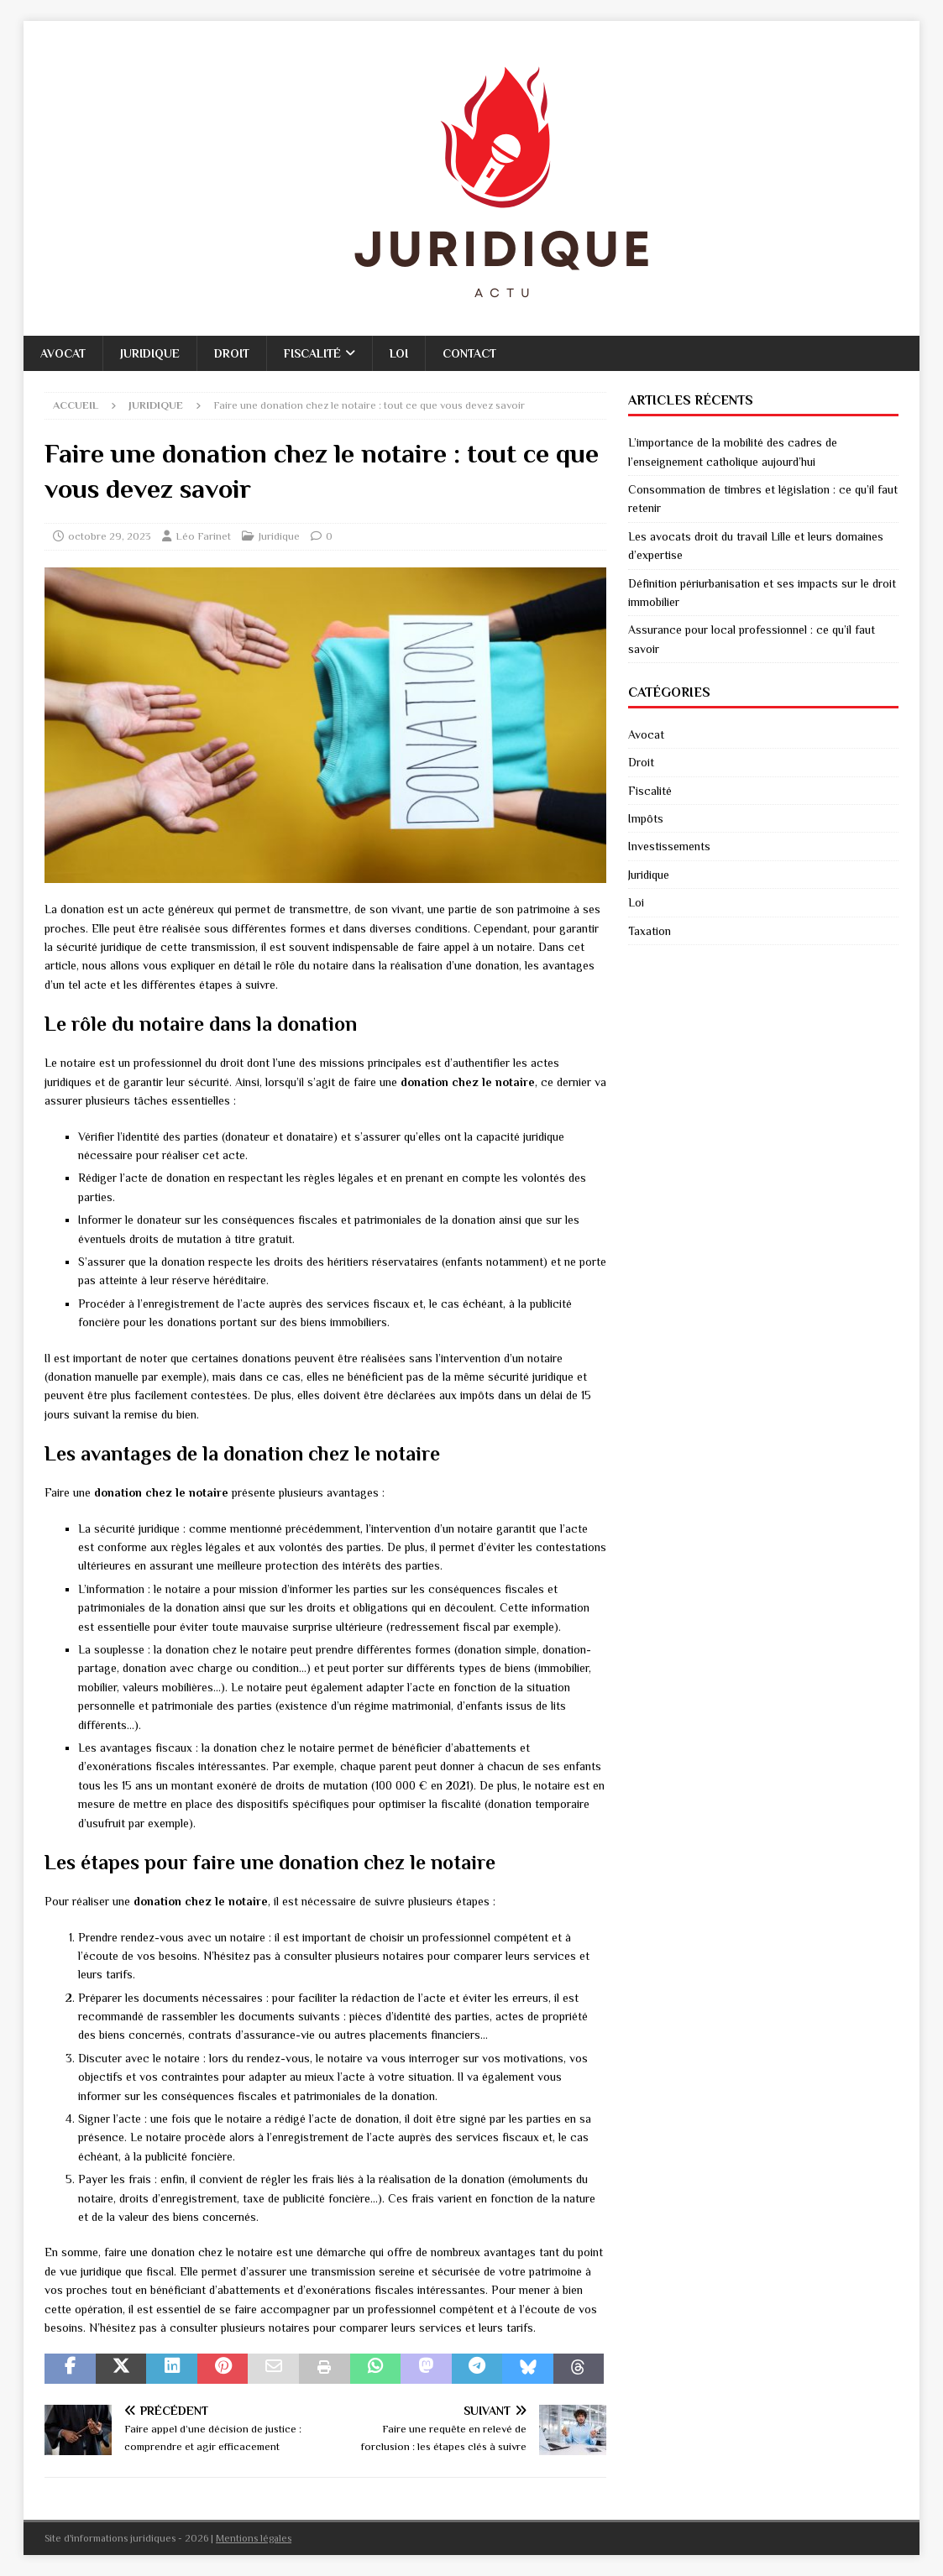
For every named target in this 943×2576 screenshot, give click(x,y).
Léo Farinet (203, 536)
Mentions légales (253, 2538)
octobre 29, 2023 (109, 536)
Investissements (669, 846)
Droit (231, 353)
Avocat (63, 353)
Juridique (150, 353)
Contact (469, 353)
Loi (399, 353)
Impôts (645, 818)
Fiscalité (312, 353)
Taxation (649, 931)
